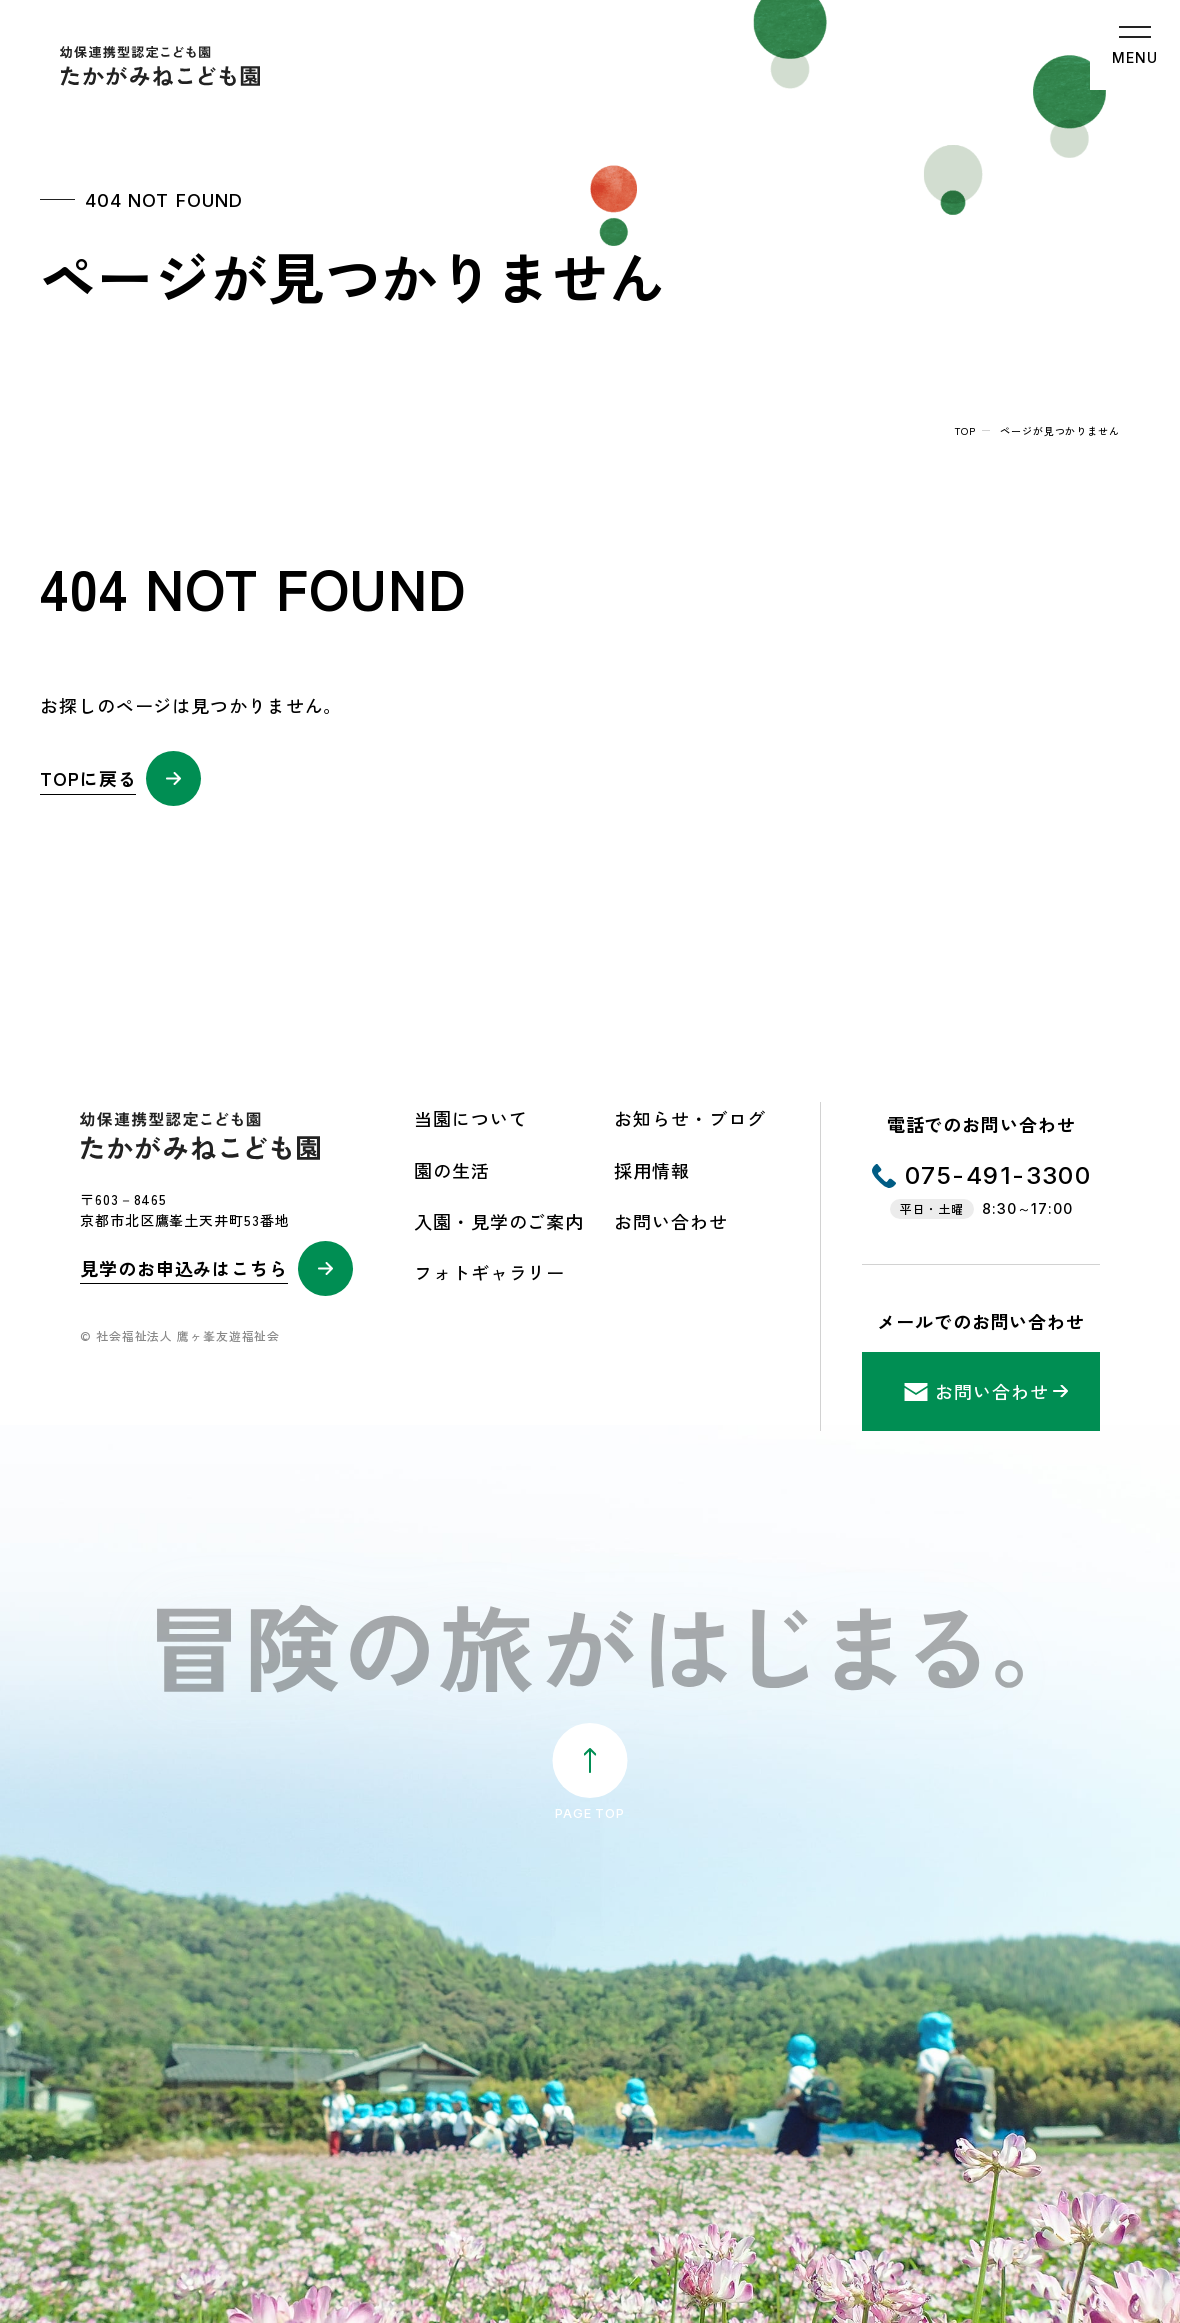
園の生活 (452, 1170)
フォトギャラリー (489, 1272)
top (965, 430)
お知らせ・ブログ (689, 1118)
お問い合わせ (670, 1221)
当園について (470, 1118)
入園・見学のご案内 (499, 1221)
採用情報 (652, 1170)
